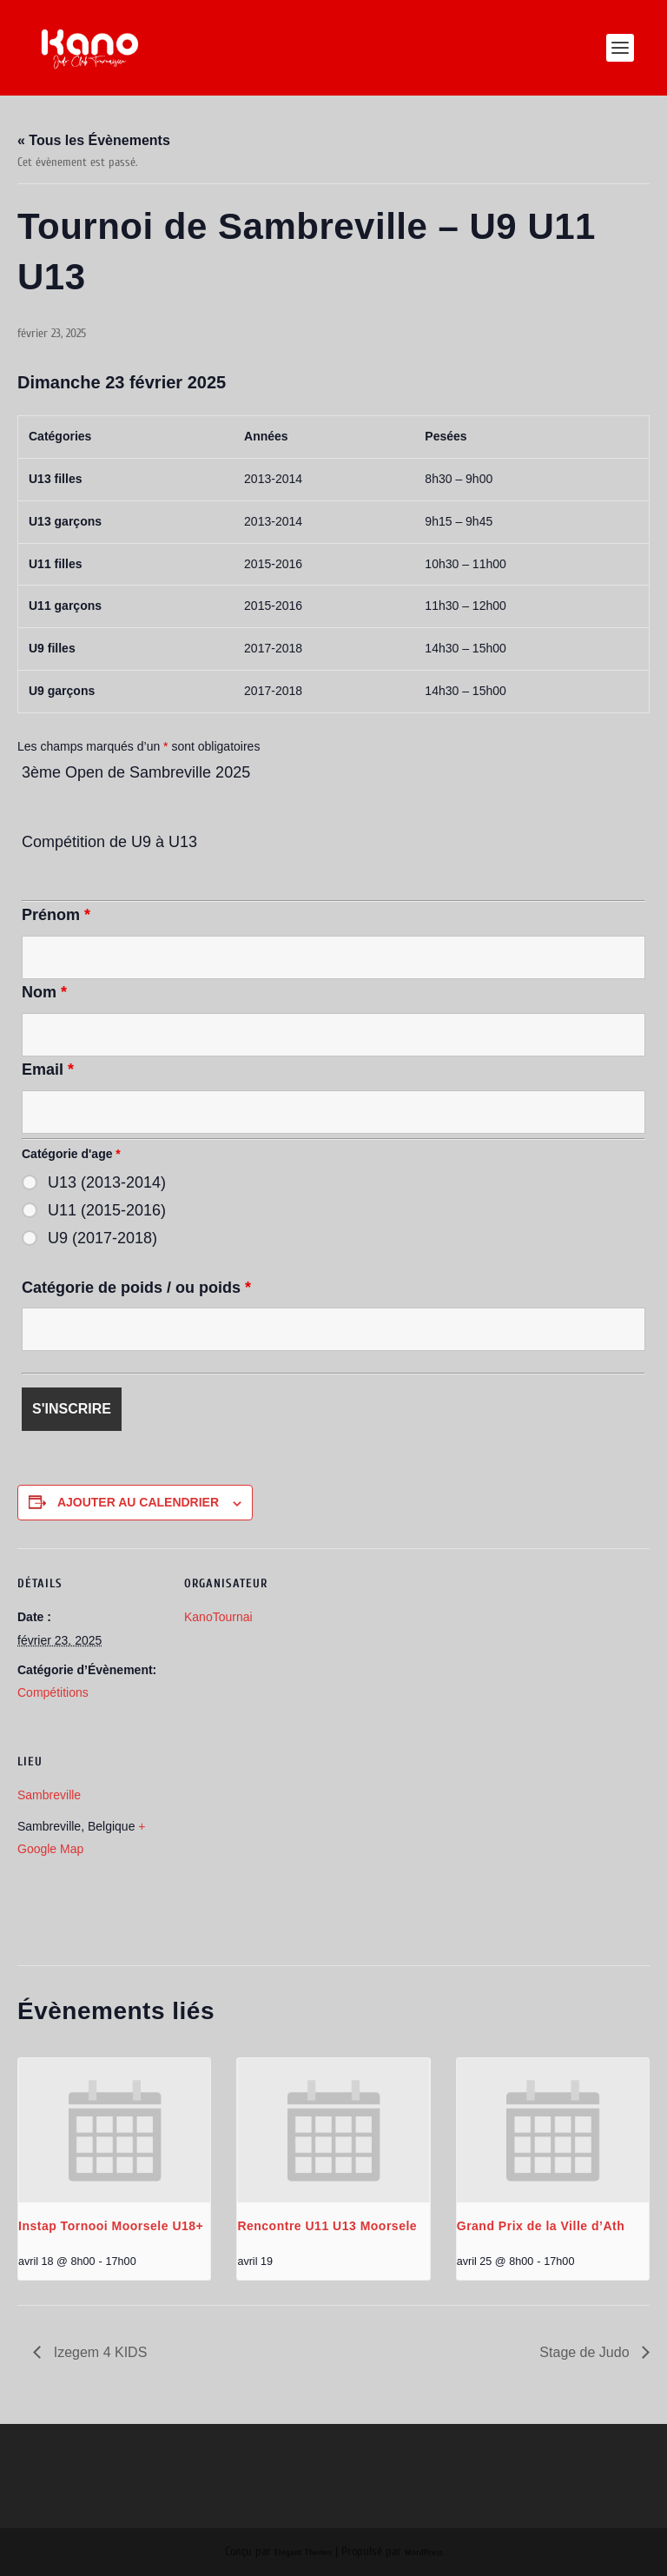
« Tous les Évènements (93, 140)
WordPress (424, 2552)
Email (48, 1069)
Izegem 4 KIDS (98, 2352)
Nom (44, 992)
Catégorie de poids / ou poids (136, 1287)
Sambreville (49, 1795)
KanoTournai (218, 1617)
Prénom (56, 915)
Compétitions (53, 1692)
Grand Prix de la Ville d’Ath (540, 2226)
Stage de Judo (586, 2352)
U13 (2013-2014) (107, 1182)
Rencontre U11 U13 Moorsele (327, 2226)
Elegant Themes (303, 2552)
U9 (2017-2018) (102, 1238)
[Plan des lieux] (275, 1845)
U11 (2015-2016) (107, 1210)
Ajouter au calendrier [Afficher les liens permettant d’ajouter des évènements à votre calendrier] (138, 1502)
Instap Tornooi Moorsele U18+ (110, 2226)
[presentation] (114, 2130)
